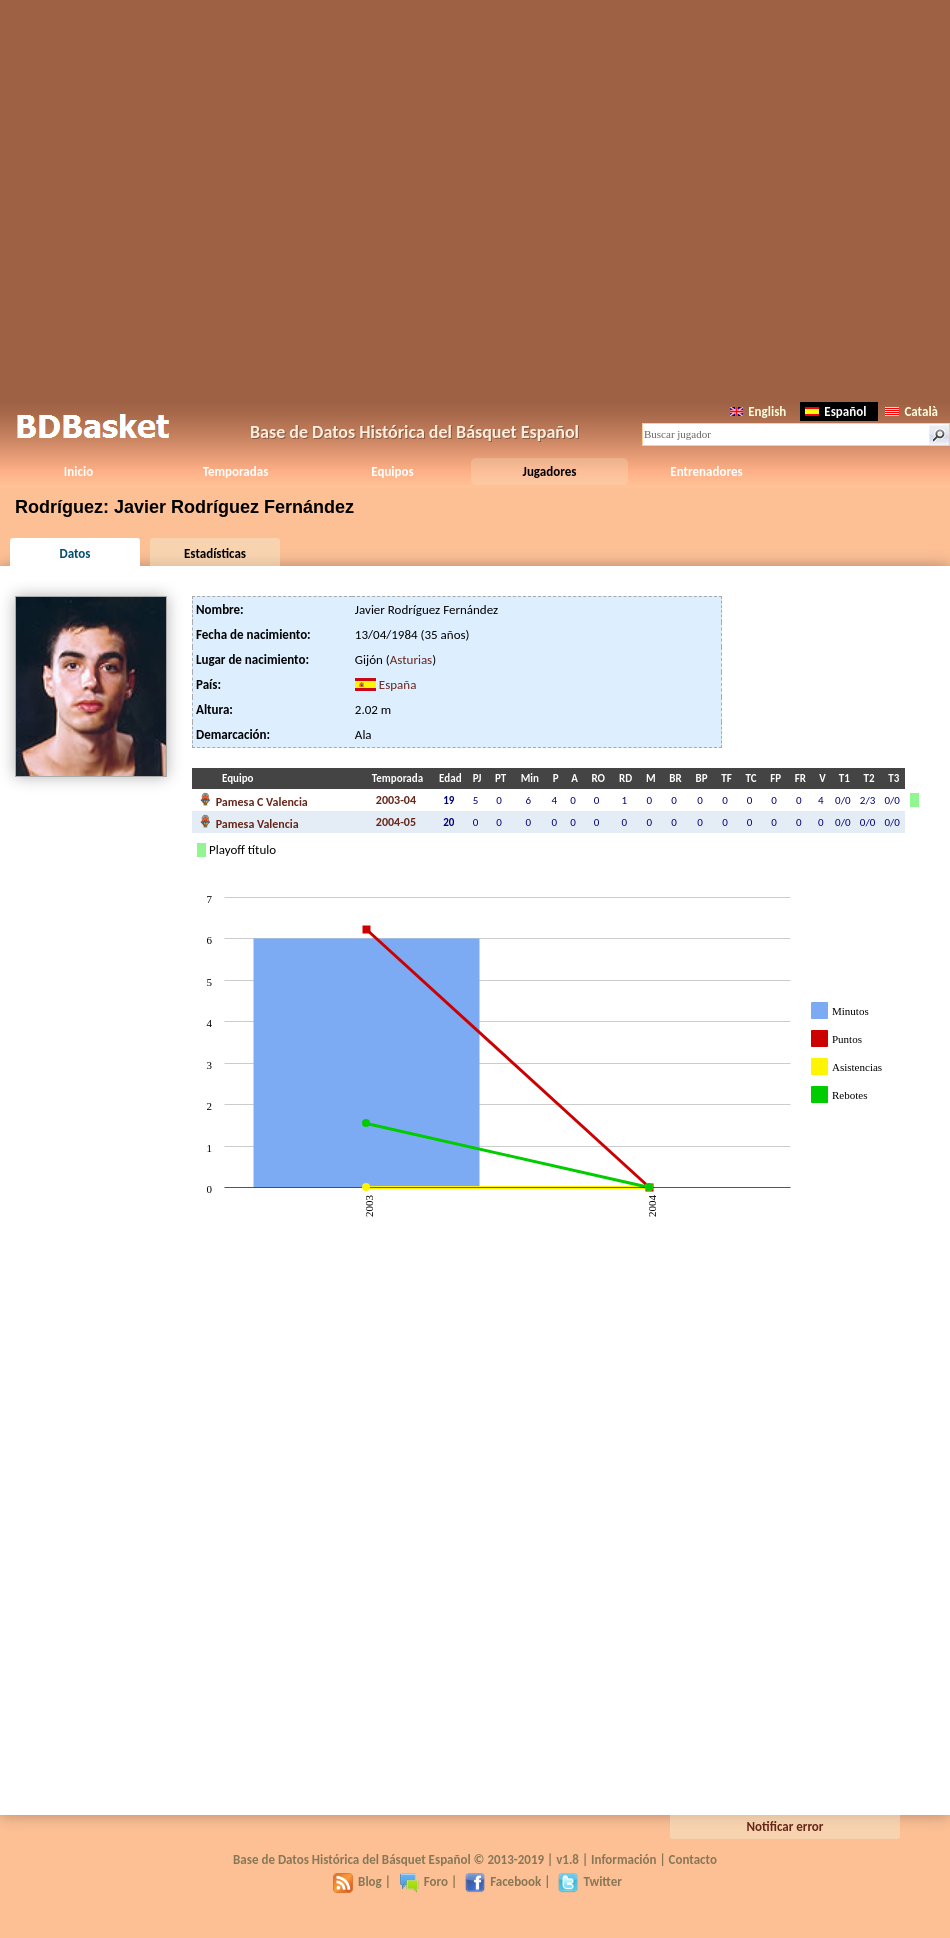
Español (835, 411)
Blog (357, 1881)
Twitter (589, 1881)
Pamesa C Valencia (254, 800)
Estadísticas (215, 553)
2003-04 (396, 800)
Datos (74, 553)
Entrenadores (706, 471)
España (398, 684)
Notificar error (785, 1826)
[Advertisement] (475, 197)
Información (624, 1859)
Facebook (503, 1881)
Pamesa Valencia (249, 822)
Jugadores (550, 471)
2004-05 (396, 822)
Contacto (693, 1859)
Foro (423, 1881)
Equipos (392, 471)
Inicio (78, 471)
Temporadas (236, 471)
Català (911, 411)
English (758, 411)
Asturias (411, 659)
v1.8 (567, 1859)
